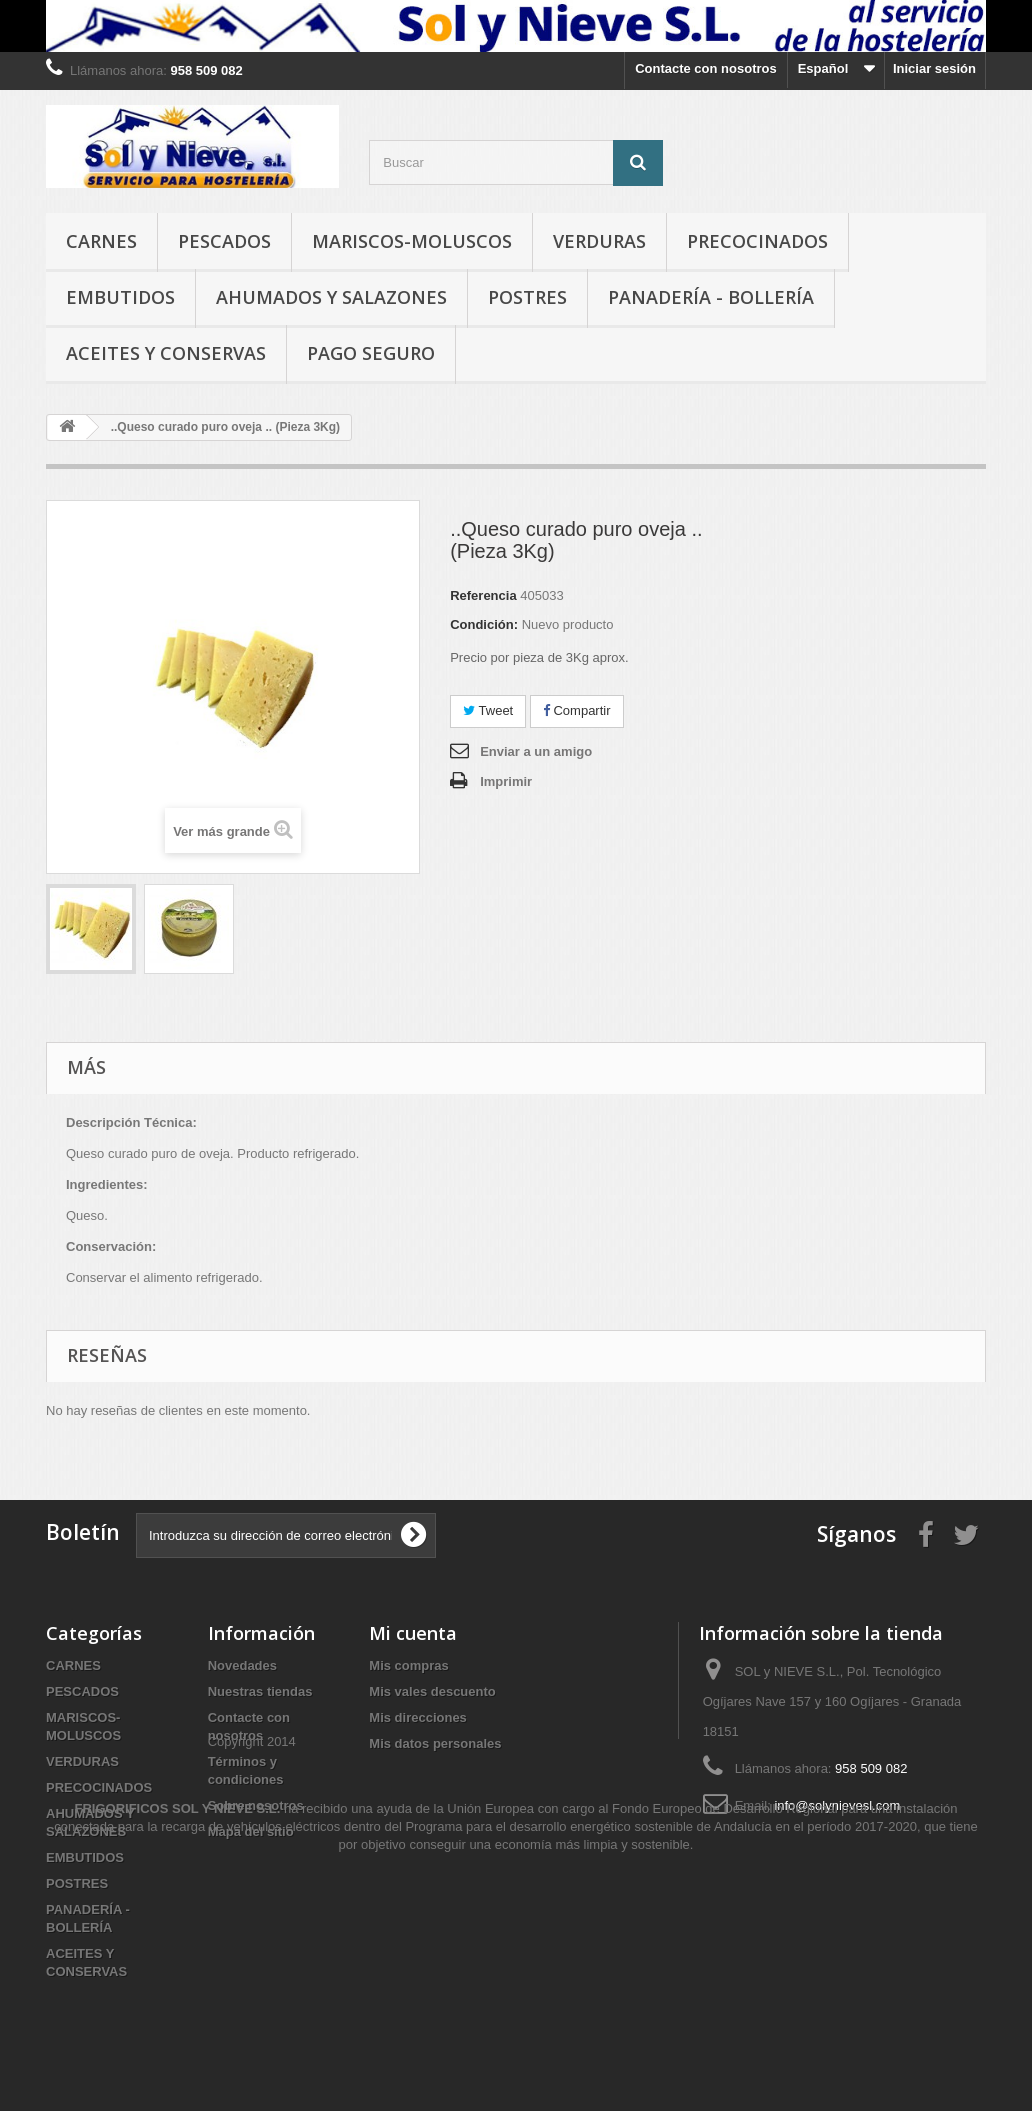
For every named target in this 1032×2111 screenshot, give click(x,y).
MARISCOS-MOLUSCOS (412, 241)
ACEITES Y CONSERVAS (166, 353)
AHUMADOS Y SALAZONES (331, 297)
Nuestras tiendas (260, 1691)
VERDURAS (599, 241)
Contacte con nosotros (706, 68)
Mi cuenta (413, 1633)
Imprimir (506, 781)
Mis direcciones (418, 1717)
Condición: (484, 624)
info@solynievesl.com (837, 1805)
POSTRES (527, 297)
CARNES (101, 241)
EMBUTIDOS (120, 297)
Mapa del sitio (251, 1831)
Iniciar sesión (934, 68)
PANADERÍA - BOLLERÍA (711, 297)
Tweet (488, 710)
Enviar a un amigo (536, 751)
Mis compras (408, 1665)
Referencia (483, 595)
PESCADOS (224, 241)
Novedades (242, 1665)
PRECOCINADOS (757, 241)
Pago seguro (371, 353)
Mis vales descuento (432, 1691)
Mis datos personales (435, 1743)
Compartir (577, 710)
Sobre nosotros (256, 1805)
